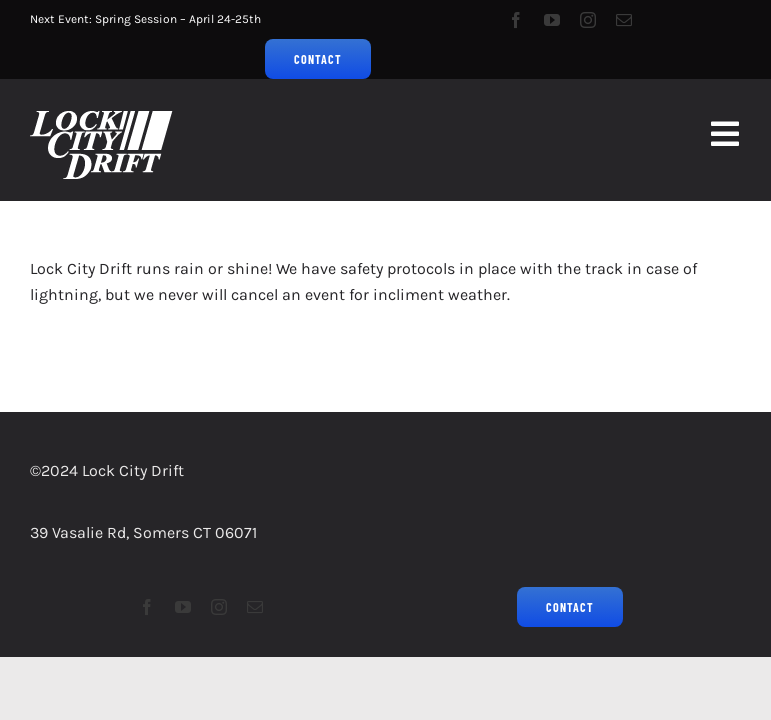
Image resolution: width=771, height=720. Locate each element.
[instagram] (588, 20)
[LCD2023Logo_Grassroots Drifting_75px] (101, 118)
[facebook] (516, 20)
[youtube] (552, 20)
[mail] (624, 20)
